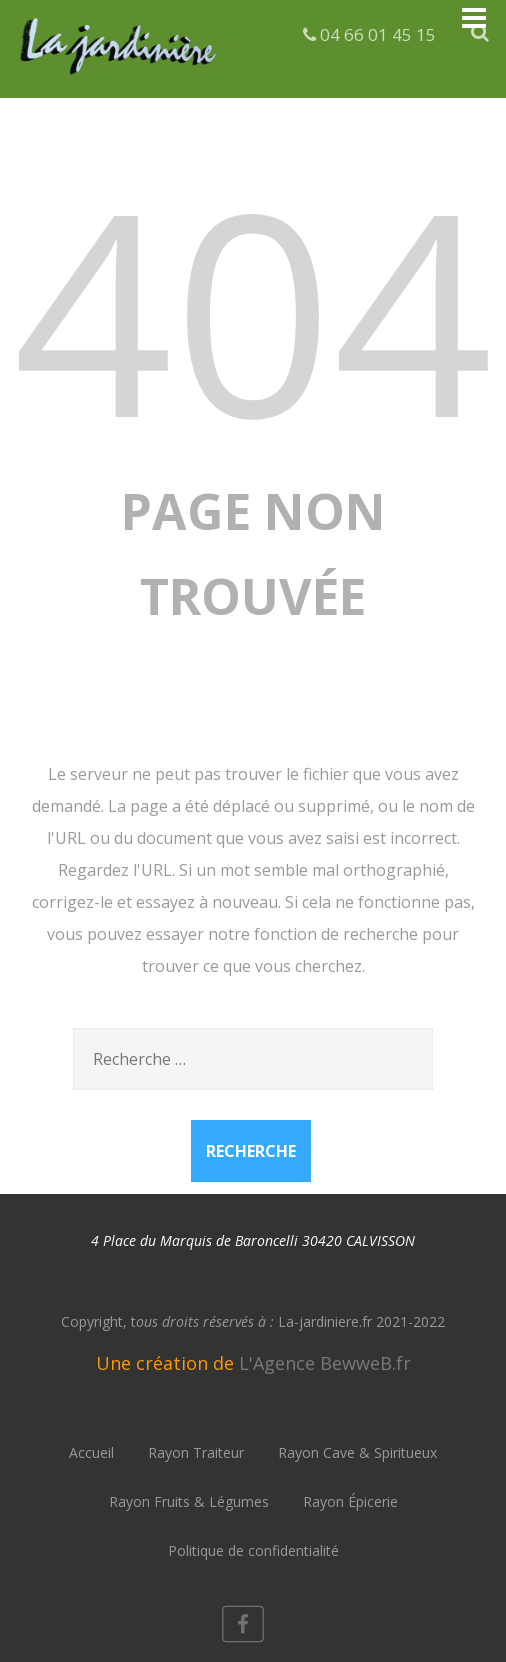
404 (253, 308)
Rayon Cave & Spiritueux (357, 1452)
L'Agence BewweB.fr (325, 1363)
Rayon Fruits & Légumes (189, 1501)
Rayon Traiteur (196, 1452)
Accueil (91, 1452)
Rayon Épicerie (350, 1501)
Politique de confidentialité (253, 1550)
